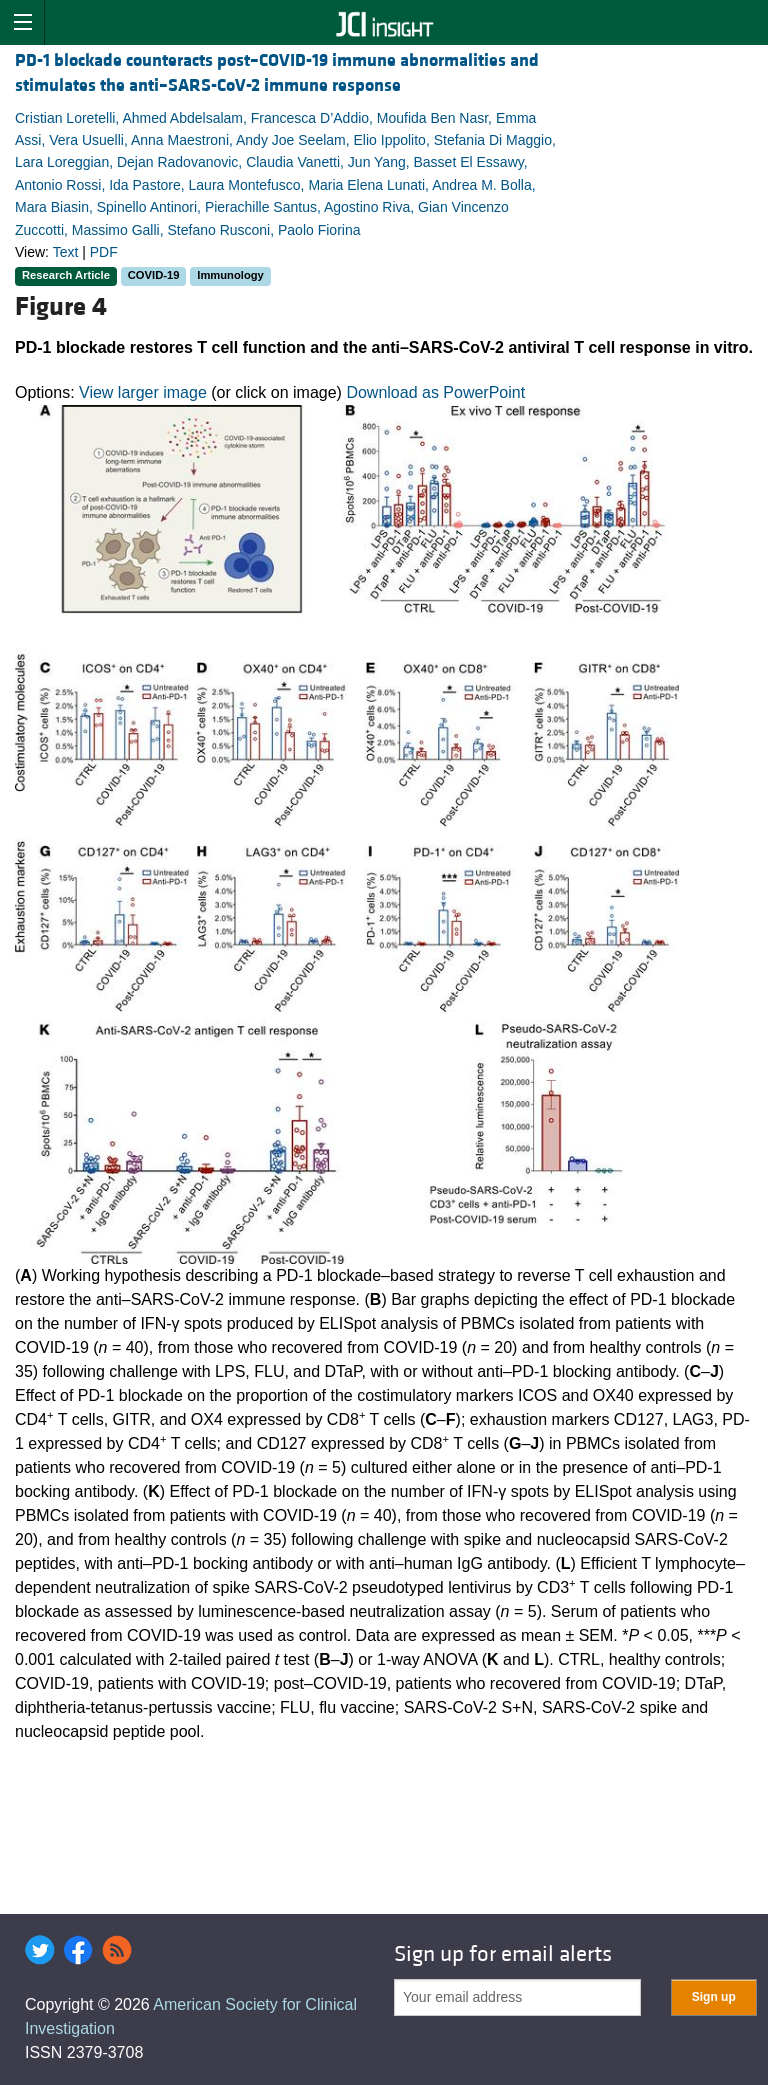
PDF (104, 252)
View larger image (143, 392)
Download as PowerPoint (435, 392)
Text (66, 252)
